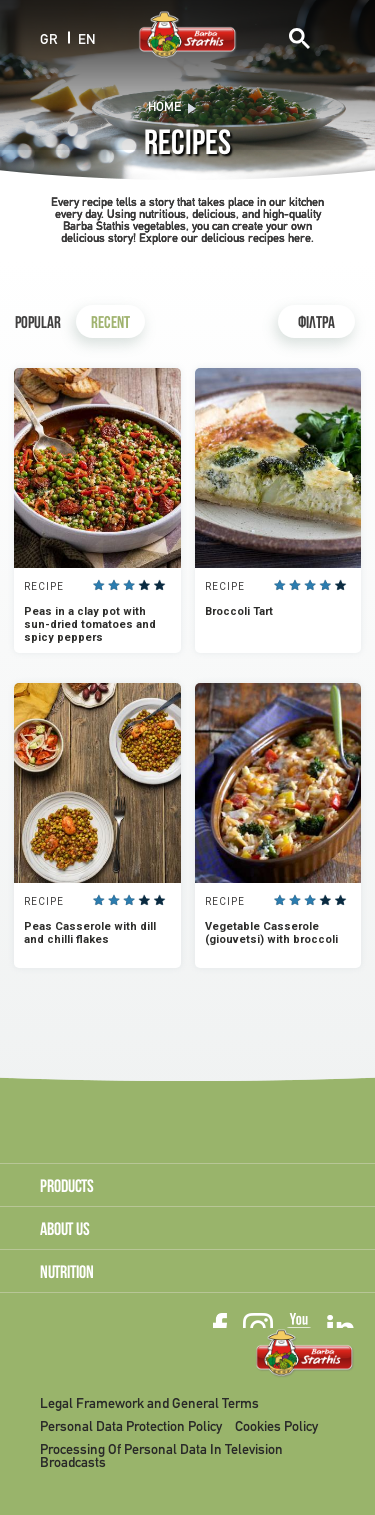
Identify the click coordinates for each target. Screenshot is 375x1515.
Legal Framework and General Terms (149, 1404)
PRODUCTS (67, 1188)
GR (49, 39)
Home (164, 108)
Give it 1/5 (98, 585)
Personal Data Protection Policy (131, 1427)
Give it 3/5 (129, 585)
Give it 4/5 (144, 585)
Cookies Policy (276, 1427)
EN (87, 39)
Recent (110, 324)
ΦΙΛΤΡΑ (316, 324)
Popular (38, 324)
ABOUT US (65, 1231)
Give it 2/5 (113, 585)
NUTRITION (67, 1274)
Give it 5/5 (159, 585)
